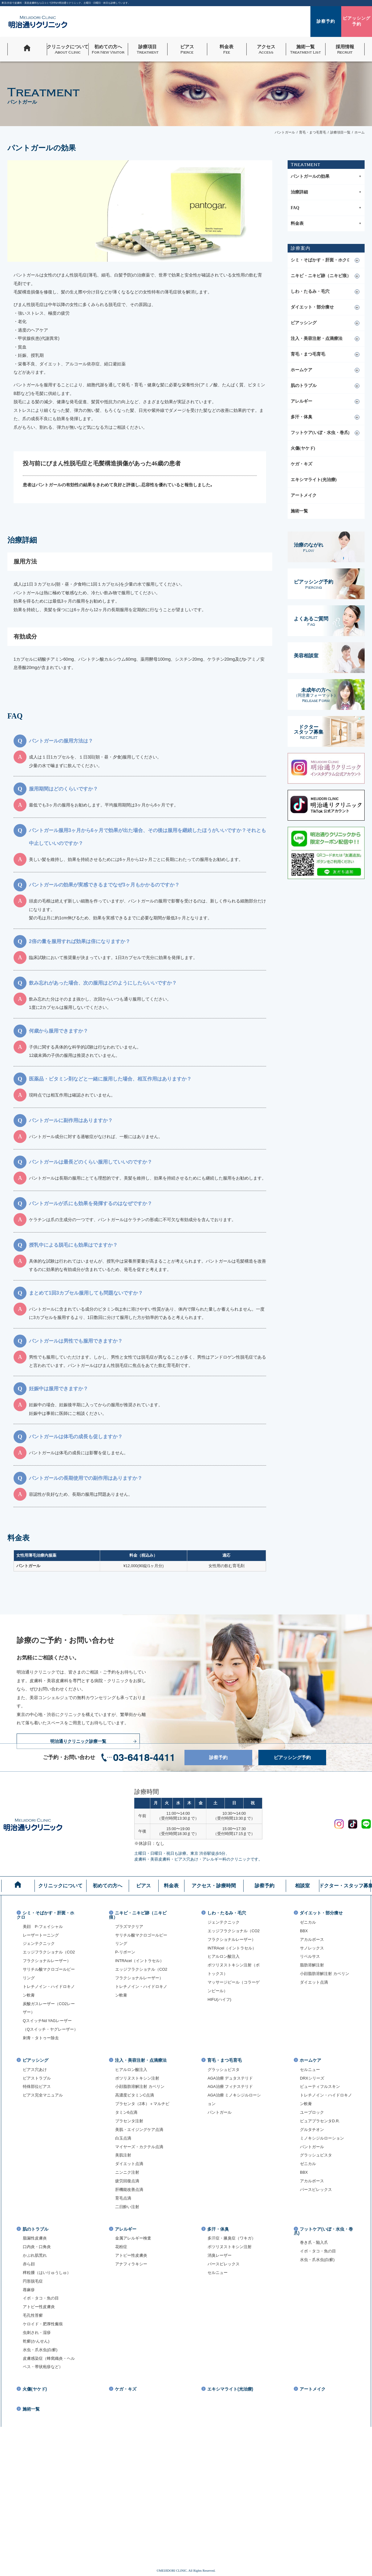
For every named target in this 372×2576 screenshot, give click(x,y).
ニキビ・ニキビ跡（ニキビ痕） (321, 275)
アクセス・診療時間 (214, 1885)
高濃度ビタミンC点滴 (134, 2095)
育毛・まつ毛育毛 (308, 354)
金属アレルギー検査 (133, 2238)
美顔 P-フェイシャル (43, 1927)
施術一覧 (299, 511)
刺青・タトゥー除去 (41, 2038)
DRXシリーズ (312, 2078)
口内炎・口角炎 (37, 2247)
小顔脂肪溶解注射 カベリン (324, 1974)
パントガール (220, 2112)
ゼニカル (308, 1922)
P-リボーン (125, 1952)
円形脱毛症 (33, 2281)
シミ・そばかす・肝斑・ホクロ (321, 260)
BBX (304, 1931)
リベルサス (310, 1956)
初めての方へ (107, 1885)
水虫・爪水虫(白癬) (40, 2350)
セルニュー (310, 2070)
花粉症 (121, 2247)
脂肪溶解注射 (312, 1965)
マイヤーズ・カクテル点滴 (139, 2147)
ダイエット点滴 (314, 1982)
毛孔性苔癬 (33, 2315)
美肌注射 (123, 2155)
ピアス (143, 1885)
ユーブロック (312, 2112)
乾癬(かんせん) (36, 2341)
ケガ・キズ (301, 464)
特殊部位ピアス (37, 2086)
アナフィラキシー (131, 2264)
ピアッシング (304, 323)
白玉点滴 (123, 2138)
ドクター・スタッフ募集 (345, 1885)
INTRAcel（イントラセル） (139, 1961)
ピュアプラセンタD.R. (320, 2121)
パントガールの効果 (326, 177)
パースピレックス (316, 2190)
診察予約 (228, 1757)
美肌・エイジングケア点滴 (139, 2130)
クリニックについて (60, 1885)
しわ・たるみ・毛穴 (310, 291)
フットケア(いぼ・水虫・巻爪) (320, 432)
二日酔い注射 (127, 2207)
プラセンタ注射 (129, 2121)
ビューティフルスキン (320, 2086)
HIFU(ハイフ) (219, 1999)
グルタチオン (312, 2130)
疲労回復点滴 (127, 2181)
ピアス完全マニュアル (43, 2095)
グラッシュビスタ (224, 2070)
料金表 (326, 224)
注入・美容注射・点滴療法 (316, 338)
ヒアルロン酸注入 (224, 1956)
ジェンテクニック (39, 1943)
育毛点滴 (123, 2198)
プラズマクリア (129, 1927)
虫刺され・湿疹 (37, 2333)
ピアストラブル (37, 2078)
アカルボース (312, 1939)
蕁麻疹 (29, 2290)
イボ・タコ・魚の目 (41, 2298)
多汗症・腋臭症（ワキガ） (232, 2238)
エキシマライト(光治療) (314, 479)
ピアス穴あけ (35, 2070)
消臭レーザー (220, 2255)
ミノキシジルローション (322, 2138)
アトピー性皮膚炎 (39, 2307)
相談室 (302, 1885)
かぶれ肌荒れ (35, 2255)
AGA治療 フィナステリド (230, 2086)
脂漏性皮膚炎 (35, 2238)
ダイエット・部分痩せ (312, 307)
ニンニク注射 (127, 2172)
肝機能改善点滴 (129, 2190)
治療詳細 (326, 192)
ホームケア (301, 370)
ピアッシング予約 (297, 1757)
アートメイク (304, 495)
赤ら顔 (29, 2264)
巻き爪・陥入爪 (314, 2242)
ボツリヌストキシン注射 (137, 2078)
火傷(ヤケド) (303, 448)
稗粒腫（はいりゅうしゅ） (47, 2273)
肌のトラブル (304, 385)
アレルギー (301, 401)
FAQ (326, 208)
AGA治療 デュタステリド (230, 2078)
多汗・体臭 (301, 417)
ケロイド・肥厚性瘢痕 (43, 2324)
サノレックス (312, 1948)
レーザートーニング (41, 1935)
